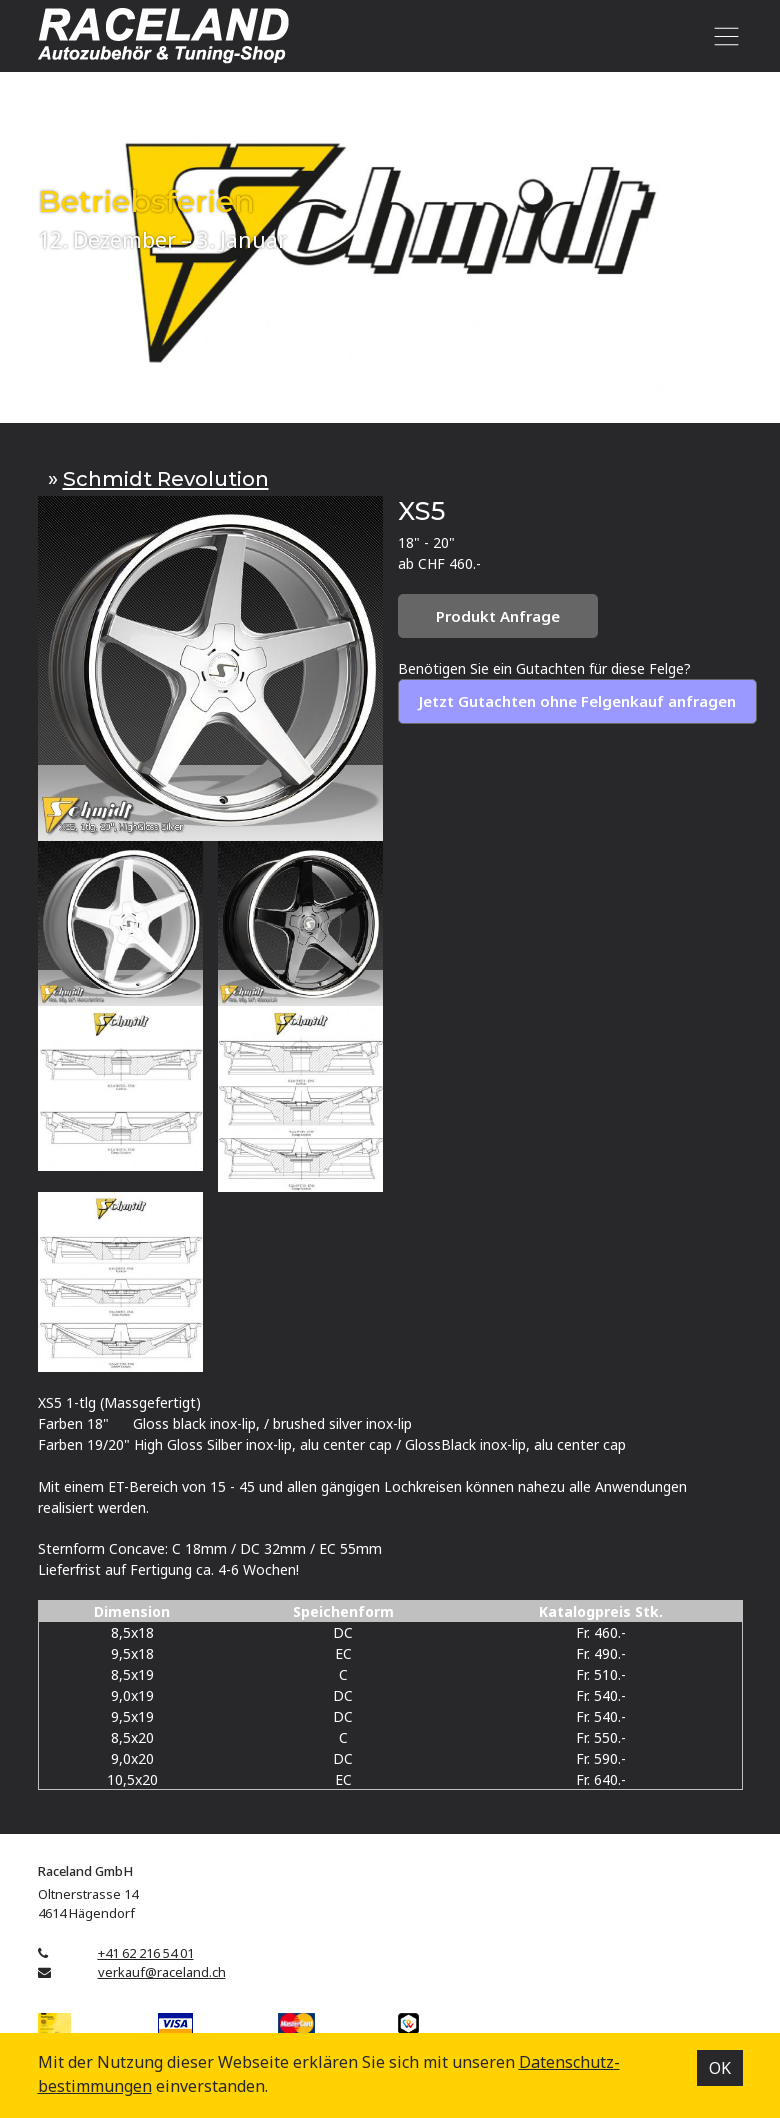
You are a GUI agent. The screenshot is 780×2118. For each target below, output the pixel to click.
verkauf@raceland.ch (162, 1972)
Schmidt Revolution (166, 478)
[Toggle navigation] (723, 36)
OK (720, 2068)
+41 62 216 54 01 (146, 1953)
